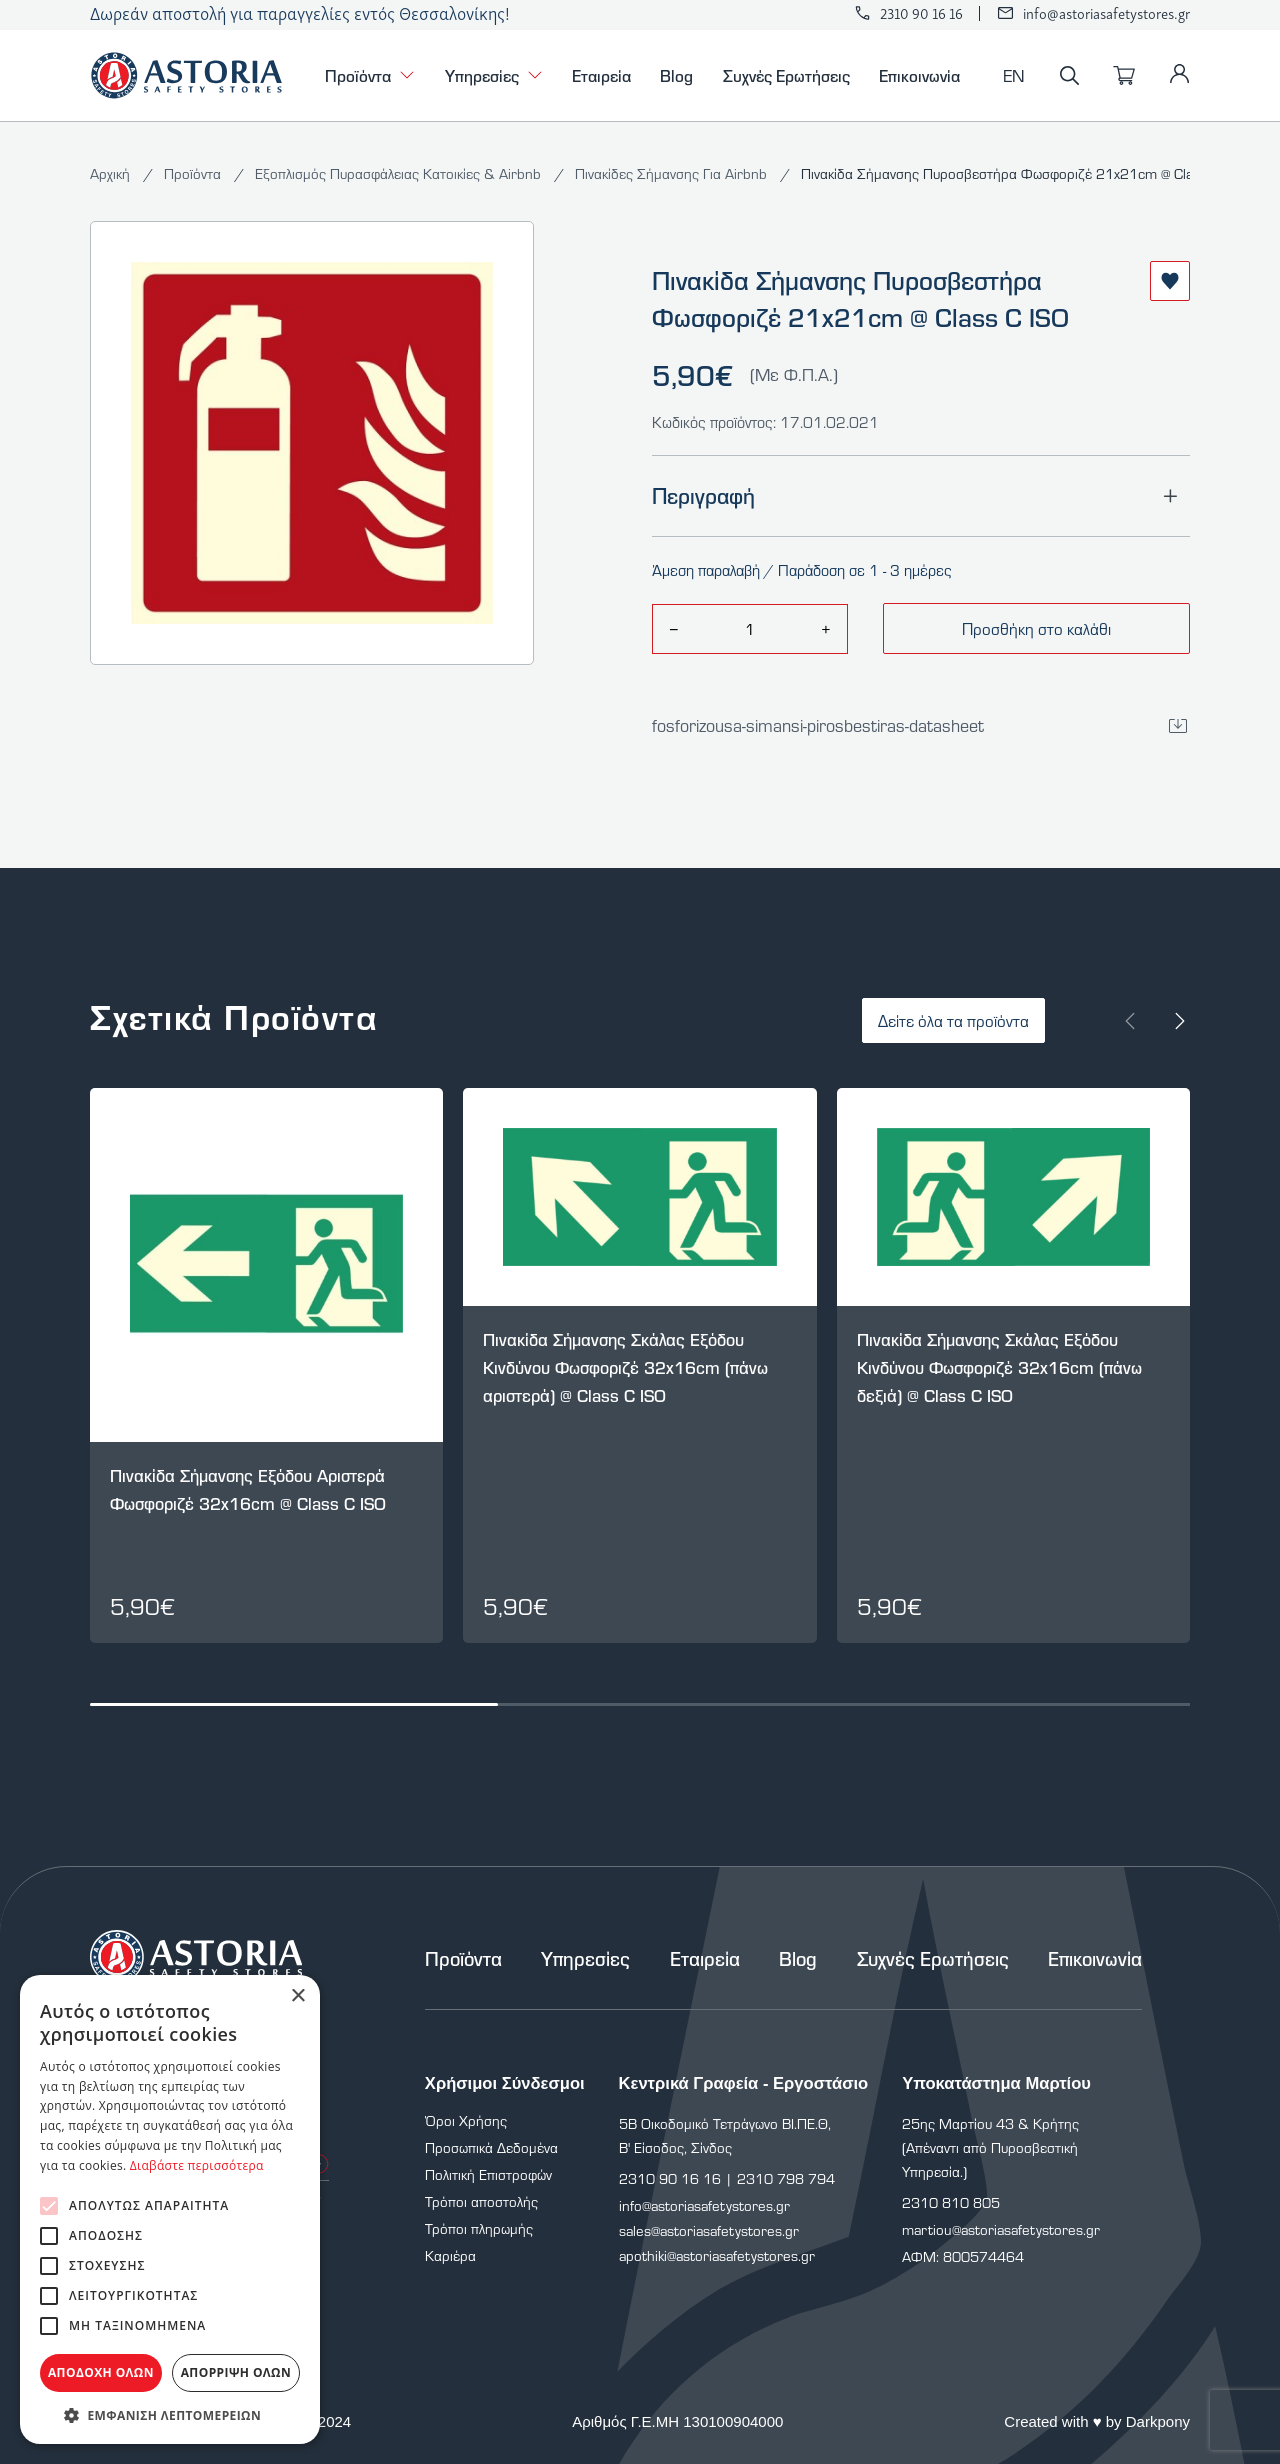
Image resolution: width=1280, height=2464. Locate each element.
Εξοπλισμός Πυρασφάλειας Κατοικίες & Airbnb (400, 173)
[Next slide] (1180, 1021)
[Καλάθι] (1124, 76)
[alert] (170, 2209)
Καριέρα (450, 2255)
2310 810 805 (951, 2202)
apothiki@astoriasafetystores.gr (717, 2255)
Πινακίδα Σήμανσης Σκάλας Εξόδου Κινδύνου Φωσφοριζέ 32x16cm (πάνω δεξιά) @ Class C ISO (999, 1367)
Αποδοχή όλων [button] (101, 2372)
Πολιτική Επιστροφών (488, 2174)
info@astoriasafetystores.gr (1106, 13)
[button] (170, 2414)
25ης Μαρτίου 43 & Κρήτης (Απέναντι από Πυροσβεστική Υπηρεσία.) (990, 2147)
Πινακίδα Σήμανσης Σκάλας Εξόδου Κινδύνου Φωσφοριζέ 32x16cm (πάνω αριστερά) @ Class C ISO (625, 1367)
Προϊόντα (370, 75)
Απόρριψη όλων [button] (236, 2372)
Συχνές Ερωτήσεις (786, 75)
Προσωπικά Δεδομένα (491, 2147)
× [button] (297, 1996)
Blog (676, 75)
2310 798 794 (786, 2178)
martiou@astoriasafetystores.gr (1001, 2229)
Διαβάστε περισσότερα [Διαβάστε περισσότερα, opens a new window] (197, 2165)
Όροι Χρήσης (466, 2120)
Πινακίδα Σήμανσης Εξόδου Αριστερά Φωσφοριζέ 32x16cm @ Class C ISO (248, 1489)
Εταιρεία (601, 75)
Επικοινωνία (919, 75)
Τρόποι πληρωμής (479, 2228)
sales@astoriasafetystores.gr (709, 2230)
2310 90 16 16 (921, 13)
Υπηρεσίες (494, 75)
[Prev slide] (1130, 1021)
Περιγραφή (921, 496)
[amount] (749, 629)
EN (1014, 75)
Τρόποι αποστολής (481, 2201)
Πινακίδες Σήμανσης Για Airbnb (673, 173)
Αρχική (112, 173)
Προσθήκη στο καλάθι (1036, 628)
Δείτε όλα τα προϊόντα (953, 1020)
